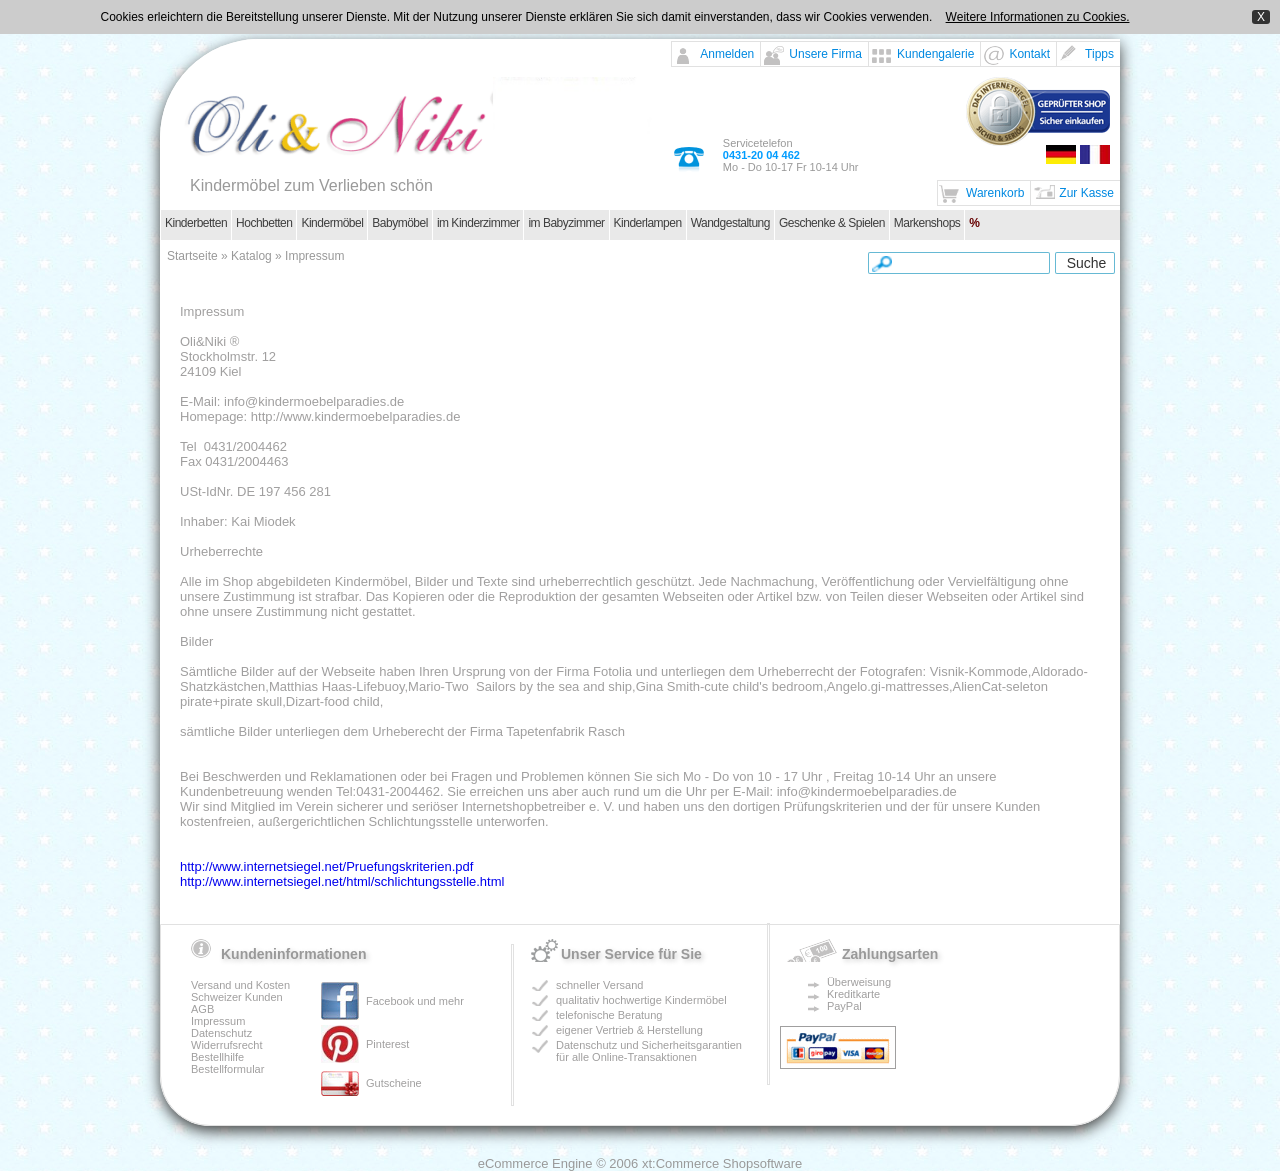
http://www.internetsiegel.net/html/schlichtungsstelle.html (342, 881)
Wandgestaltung (730, 223)
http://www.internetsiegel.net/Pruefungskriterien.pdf (326, 866)
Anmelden (727, 54)
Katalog (251, 256)
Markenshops (927, 223)
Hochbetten (264, 223)
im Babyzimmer (566, 223)
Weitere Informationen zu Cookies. (1038, 17)
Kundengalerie (935, 54)
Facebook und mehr (415, 1001)
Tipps (1099, 54)
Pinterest (387, 1044)
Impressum (314, 256)
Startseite (192, 256)
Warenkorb (995, 193)
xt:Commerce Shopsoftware (722, 1163)
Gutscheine (394, 1083)
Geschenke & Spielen (832, 223)
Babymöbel (400, 223)
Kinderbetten (196, 223)
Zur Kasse (1086, 193)
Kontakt (1029, 54)
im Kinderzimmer (478, 223)
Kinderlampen (648, 223)
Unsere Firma (825, 54)
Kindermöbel (332, 223)
